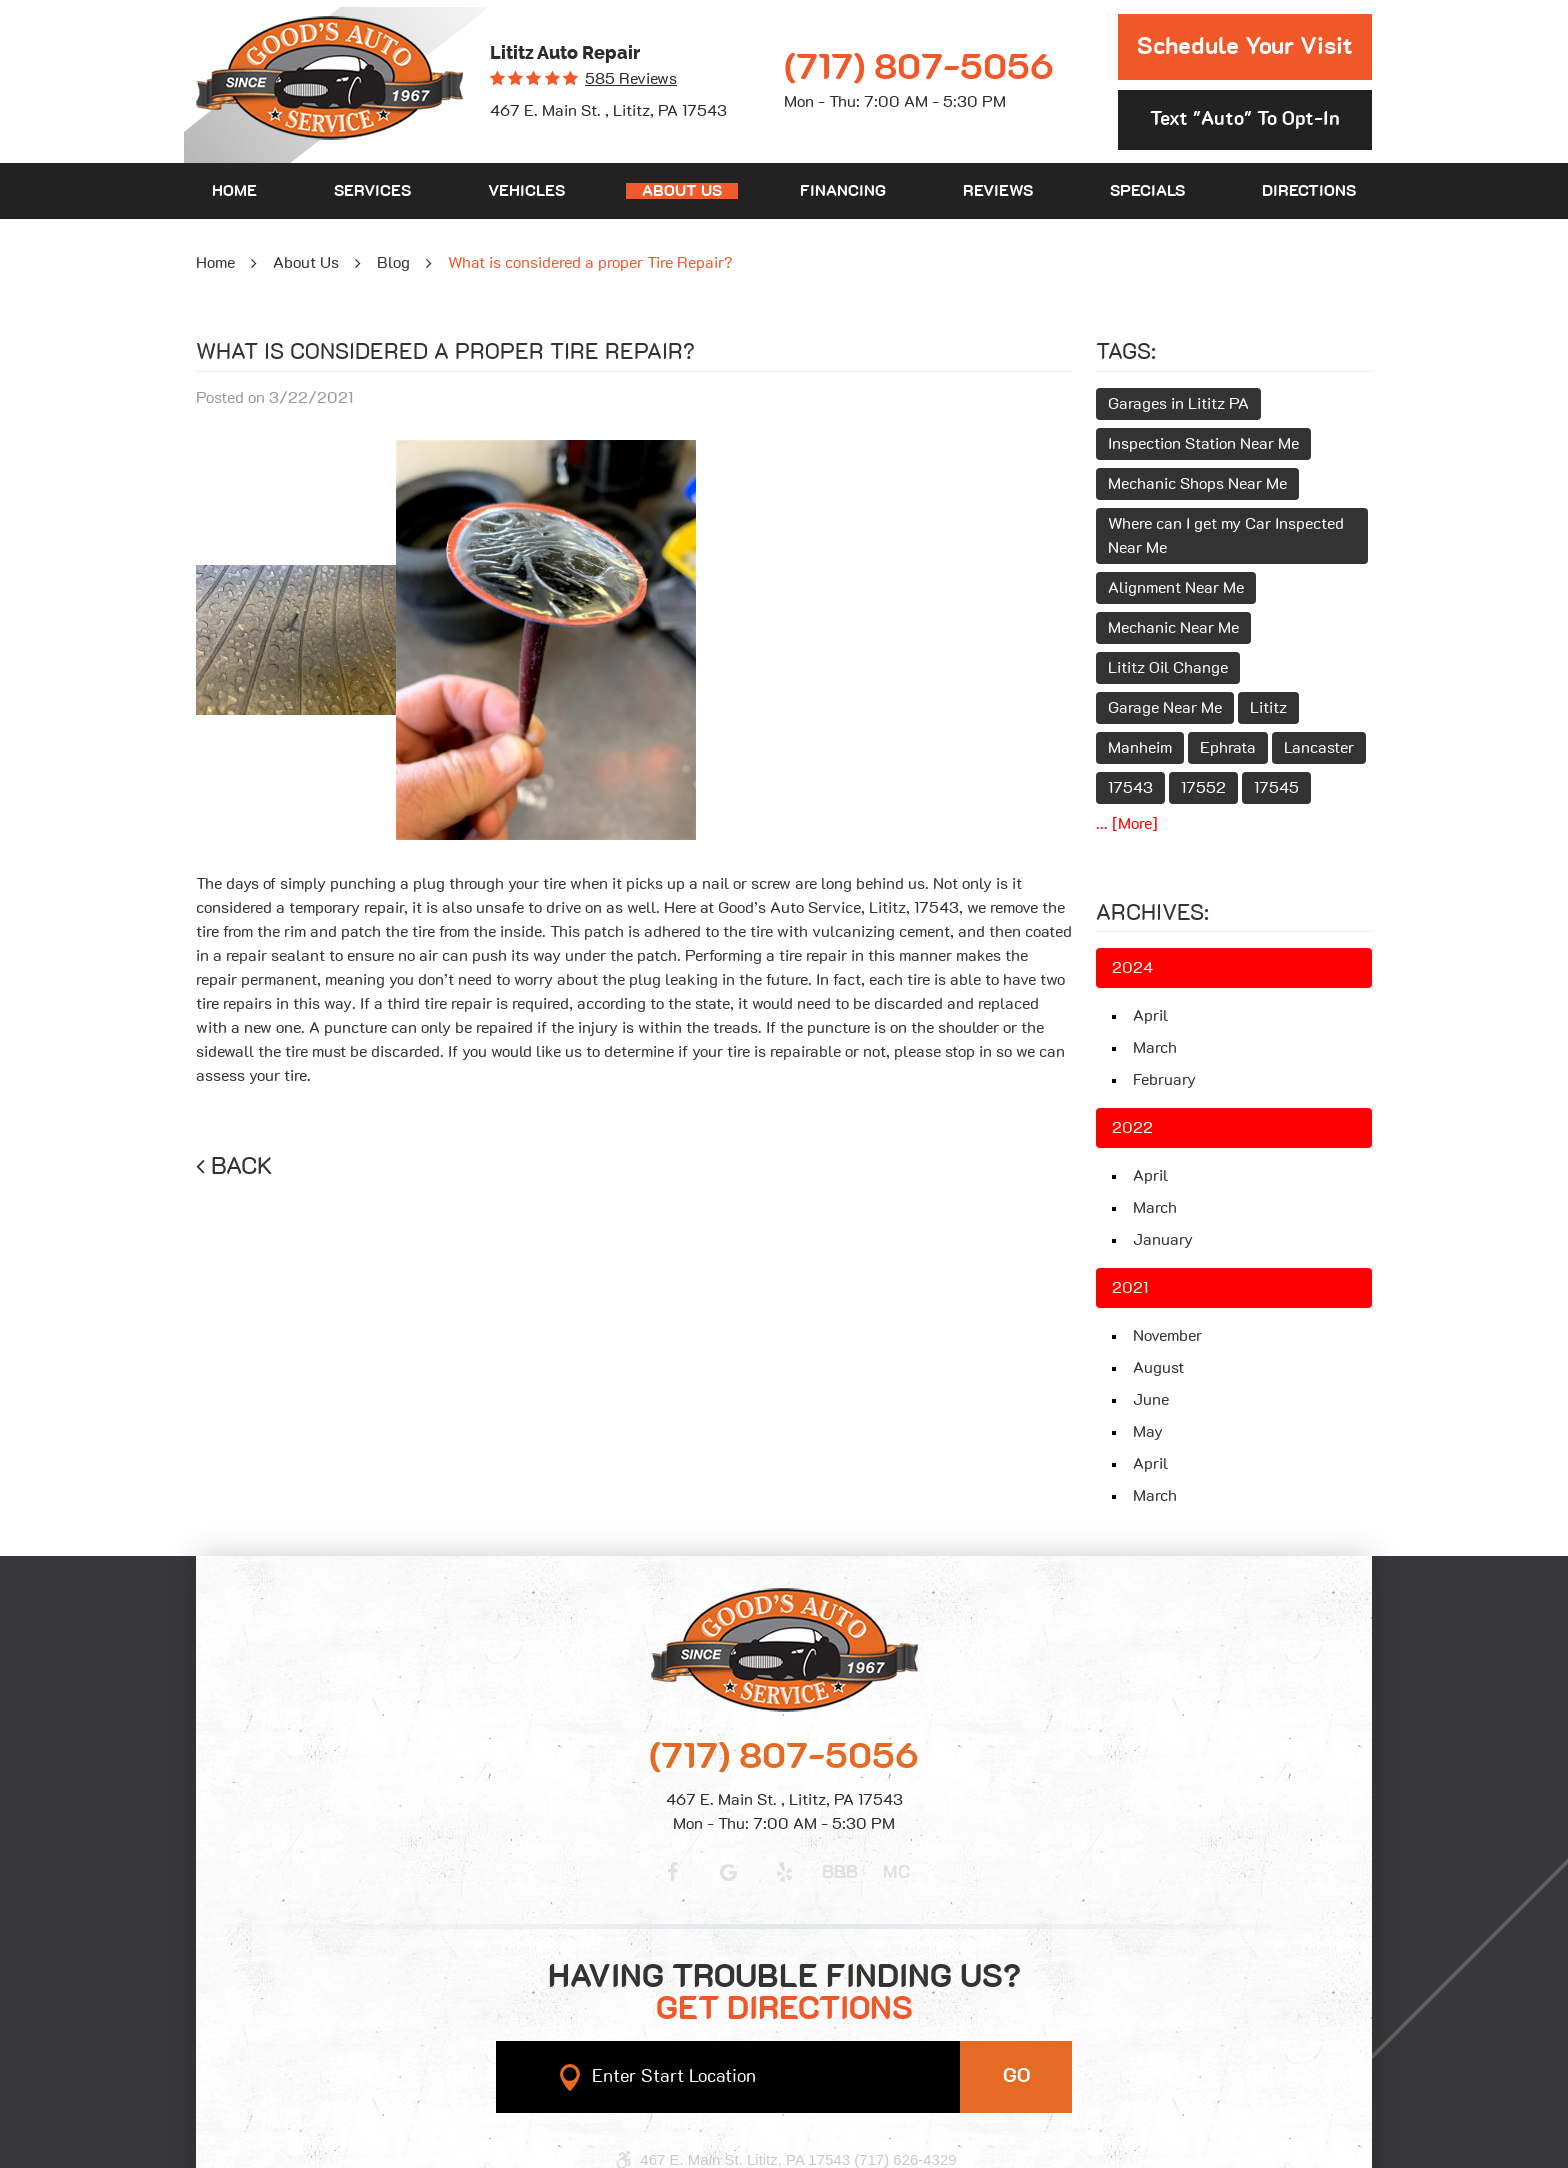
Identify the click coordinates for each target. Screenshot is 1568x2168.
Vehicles (526, 191)
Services (372, 191)
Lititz (1268, 708)
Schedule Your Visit (1245, 47)
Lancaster (1319, 748)
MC (896, 1873)
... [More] (1127, 824)
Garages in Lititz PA (1178, 404)
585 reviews (631, 79)
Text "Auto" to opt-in (1245, 119)
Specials (1147, 191)
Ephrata (1228, 748)
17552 (1203, 788)
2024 (1132, 968)
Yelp (784, 1872)
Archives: (1152, 913)
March (1155, 1048)
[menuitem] (234, 191)
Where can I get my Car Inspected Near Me (1226, 536)
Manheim (1140, 748)
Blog (393, 263)
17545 (1276, 788)
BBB (840, 1873)
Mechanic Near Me (1173, 628)
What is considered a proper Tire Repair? (590, 263)
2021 (1130, 1288)
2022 (1132, 1128)
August (1158, 1368)
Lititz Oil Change (1168, 668)
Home (234, 191)
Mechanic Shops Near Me (1197, 484)
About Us (682, 191)
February (1164, 1080)
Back (242, 1167)
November (1167, 1336)
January (1163, 1240)
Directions (1309, 191)
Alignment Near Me (1176, 588)
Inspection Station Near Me (1203, 444)
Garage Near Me (1165, 708)
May (1148, 1432)
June (1151, 1400)
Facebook (672, 1872)
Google (728, 1872)
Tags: (1126, 352)
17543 (1130, 788)
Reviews (998, 191)
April (1150, 1016)
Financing (843, 191)
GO (1016, 2076)
